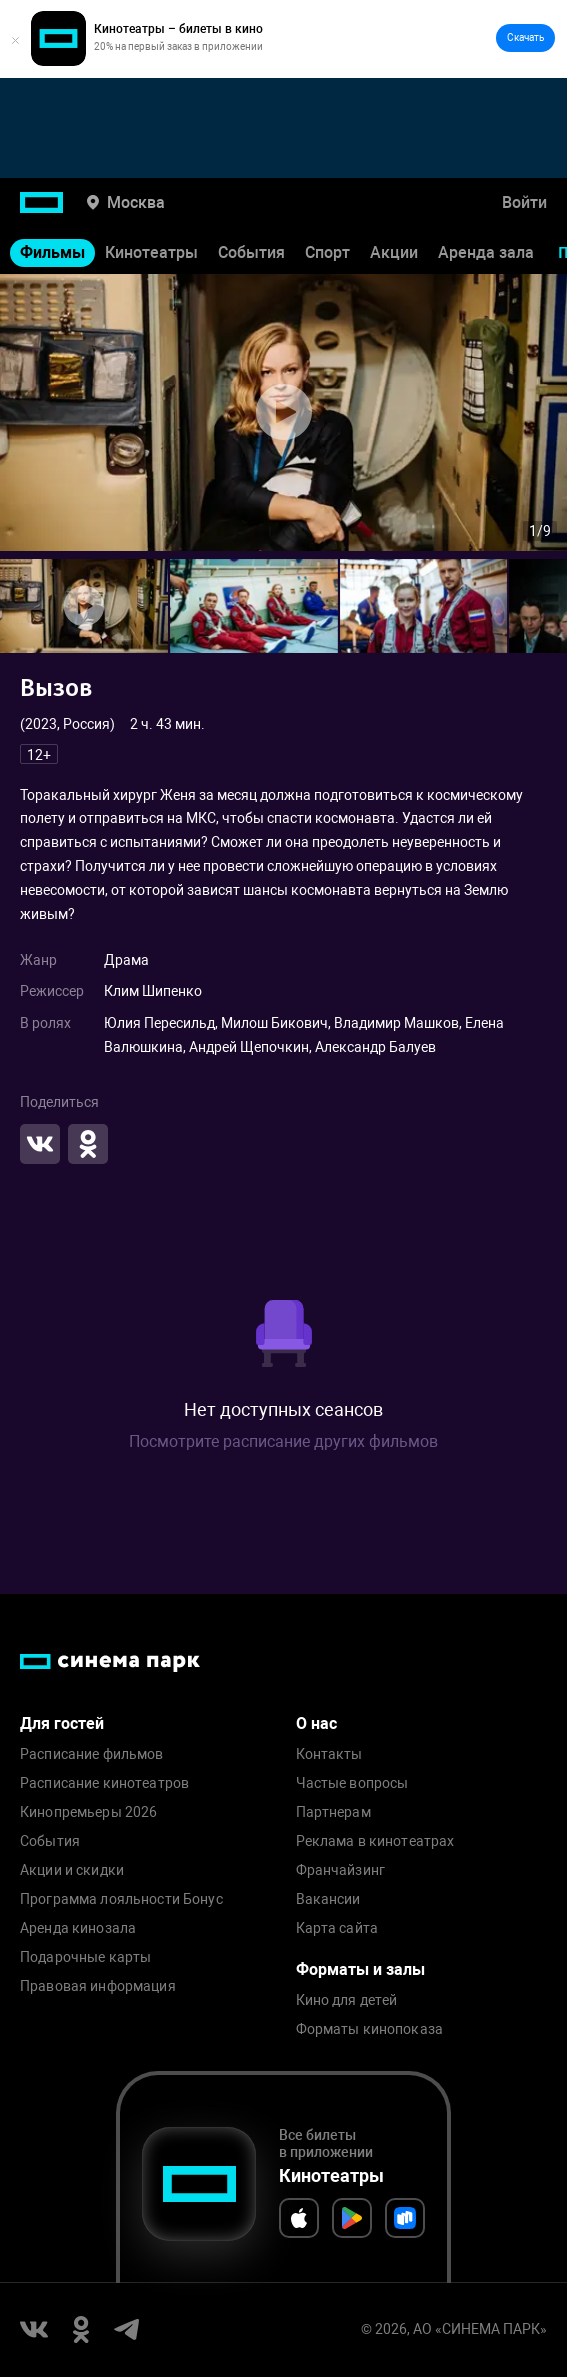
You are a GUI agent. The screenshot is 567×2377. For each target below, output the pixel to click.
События (251, 252)
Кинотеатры (151, 252)
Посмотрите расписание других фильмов (283, 1441)
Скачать (525, 37)
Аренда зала (486, 252)
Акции (394, 252)
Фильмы (52, 252)
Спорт (327, 252)
